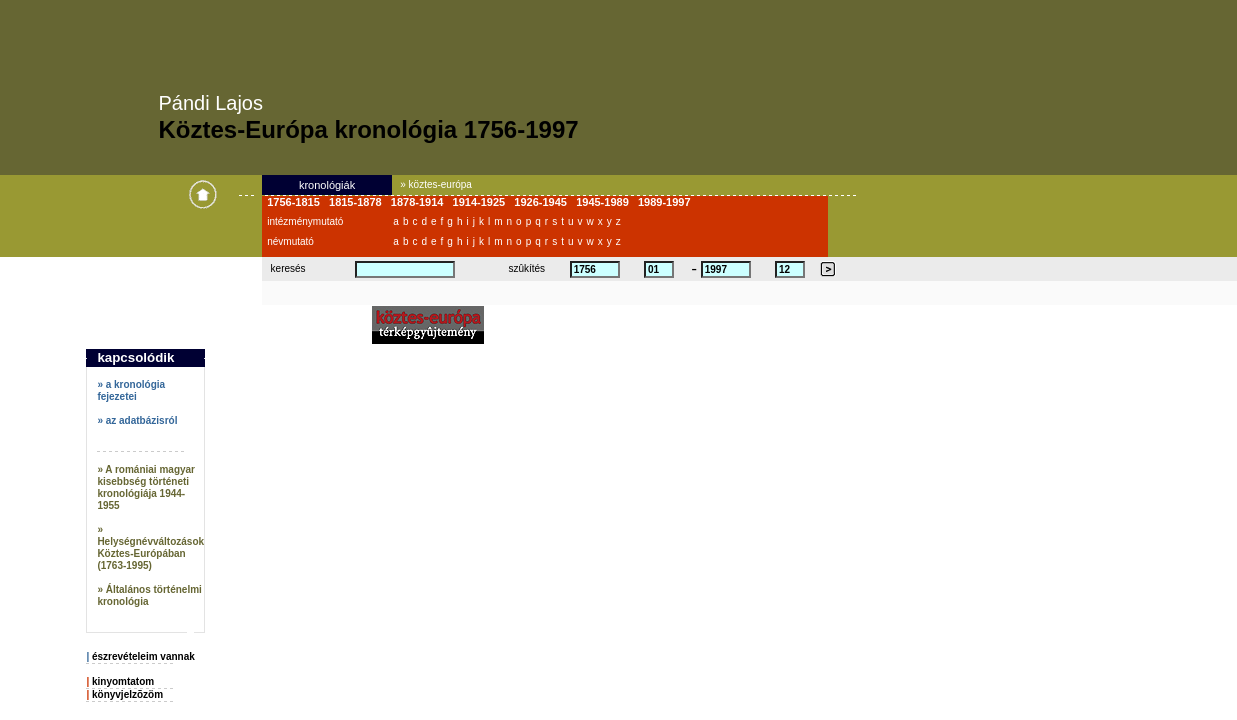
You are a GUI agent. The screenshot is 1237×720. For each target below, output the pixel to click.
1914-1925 (484, 202)
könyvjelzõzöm (127, 694)
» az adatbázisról (137, 420)
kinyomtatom (123, 681)
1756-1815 (298, 202)
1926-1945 (545, 202)
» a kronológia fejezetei (131, 390)
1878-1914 (422, 202)
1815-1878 (360, 202)
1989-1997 (669, 202)
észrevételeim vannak (143, 656)
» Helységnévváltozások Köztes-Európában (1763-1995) (150, 547)
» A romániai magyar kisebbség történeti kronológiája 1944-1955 (146, 487)
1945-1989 (607, 202)
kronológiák (327, 185)
